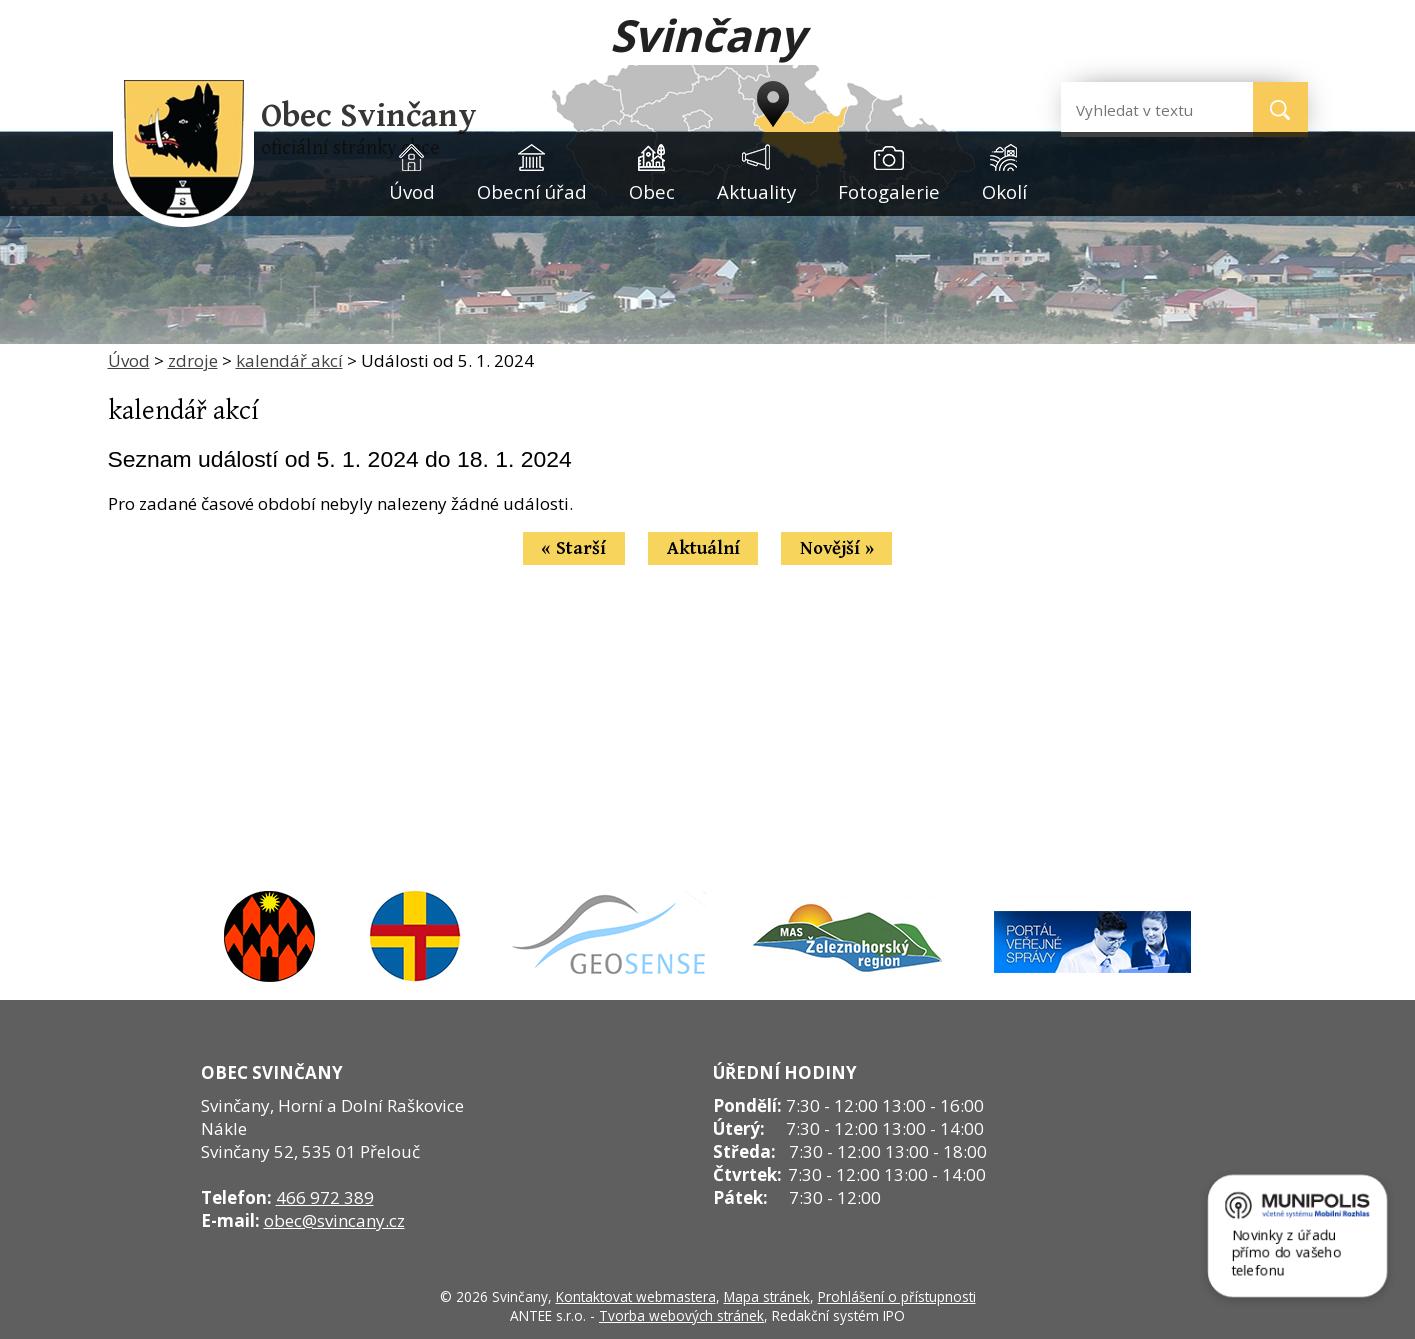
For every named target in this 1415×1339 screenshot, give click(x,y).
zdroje (193, 360)
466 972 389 (325, 1197)
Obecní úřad (532, 191)
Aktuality (756, 191)
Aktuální (703, 548)
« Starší (573, 548)
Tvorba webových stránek (681, 1315)
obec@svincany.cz (334, 1220)
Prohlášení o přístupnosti (897, 1296)
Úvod (412, 191)
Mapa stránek (767, 1296)
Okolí (1004, 191)
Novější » (837, 548)
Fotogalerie (889, 191)
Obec (652, 191)
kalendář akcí (289, 360)
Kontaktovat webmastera (636, 1296)
